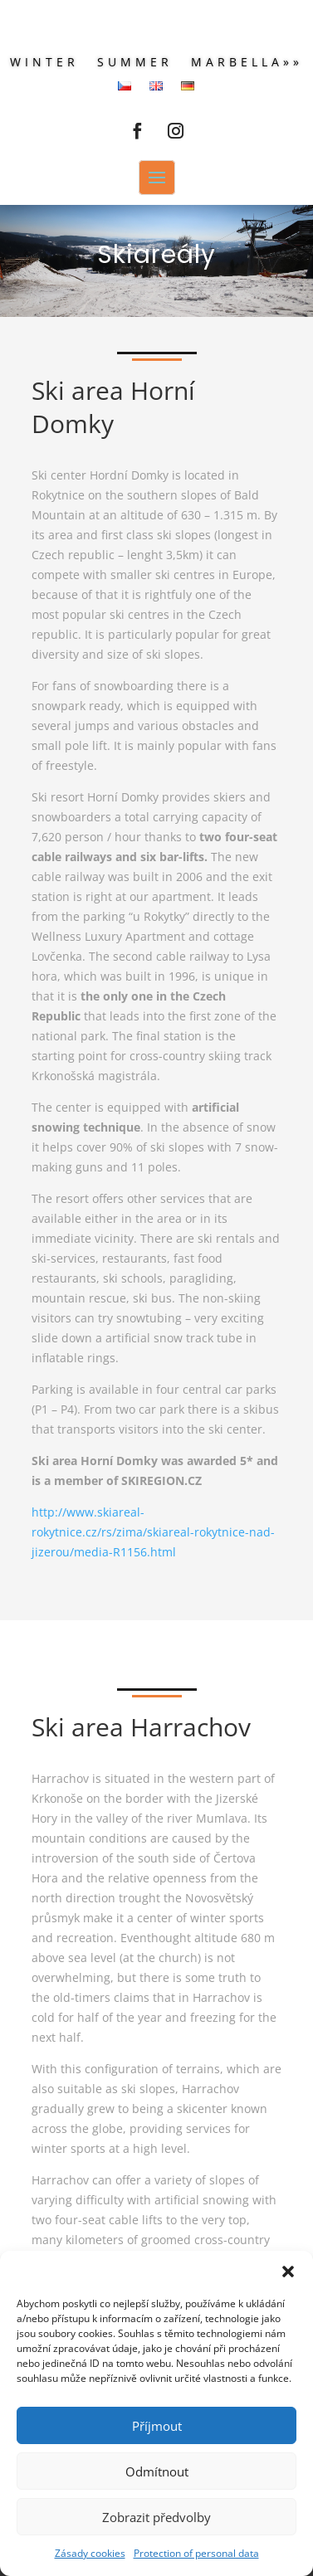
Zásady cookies (90, 2553)
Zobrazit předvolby (156, 2517)
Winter (44, 63)
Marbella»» (247, 63)
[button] (288, 2271)
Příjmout (157, 2426)
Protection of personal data (196, 2553)
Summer (135, 63)
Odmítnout (156, 2471)
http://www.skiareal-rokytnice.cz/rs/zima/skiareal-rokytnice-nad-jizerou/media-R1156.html (153, 1532)
